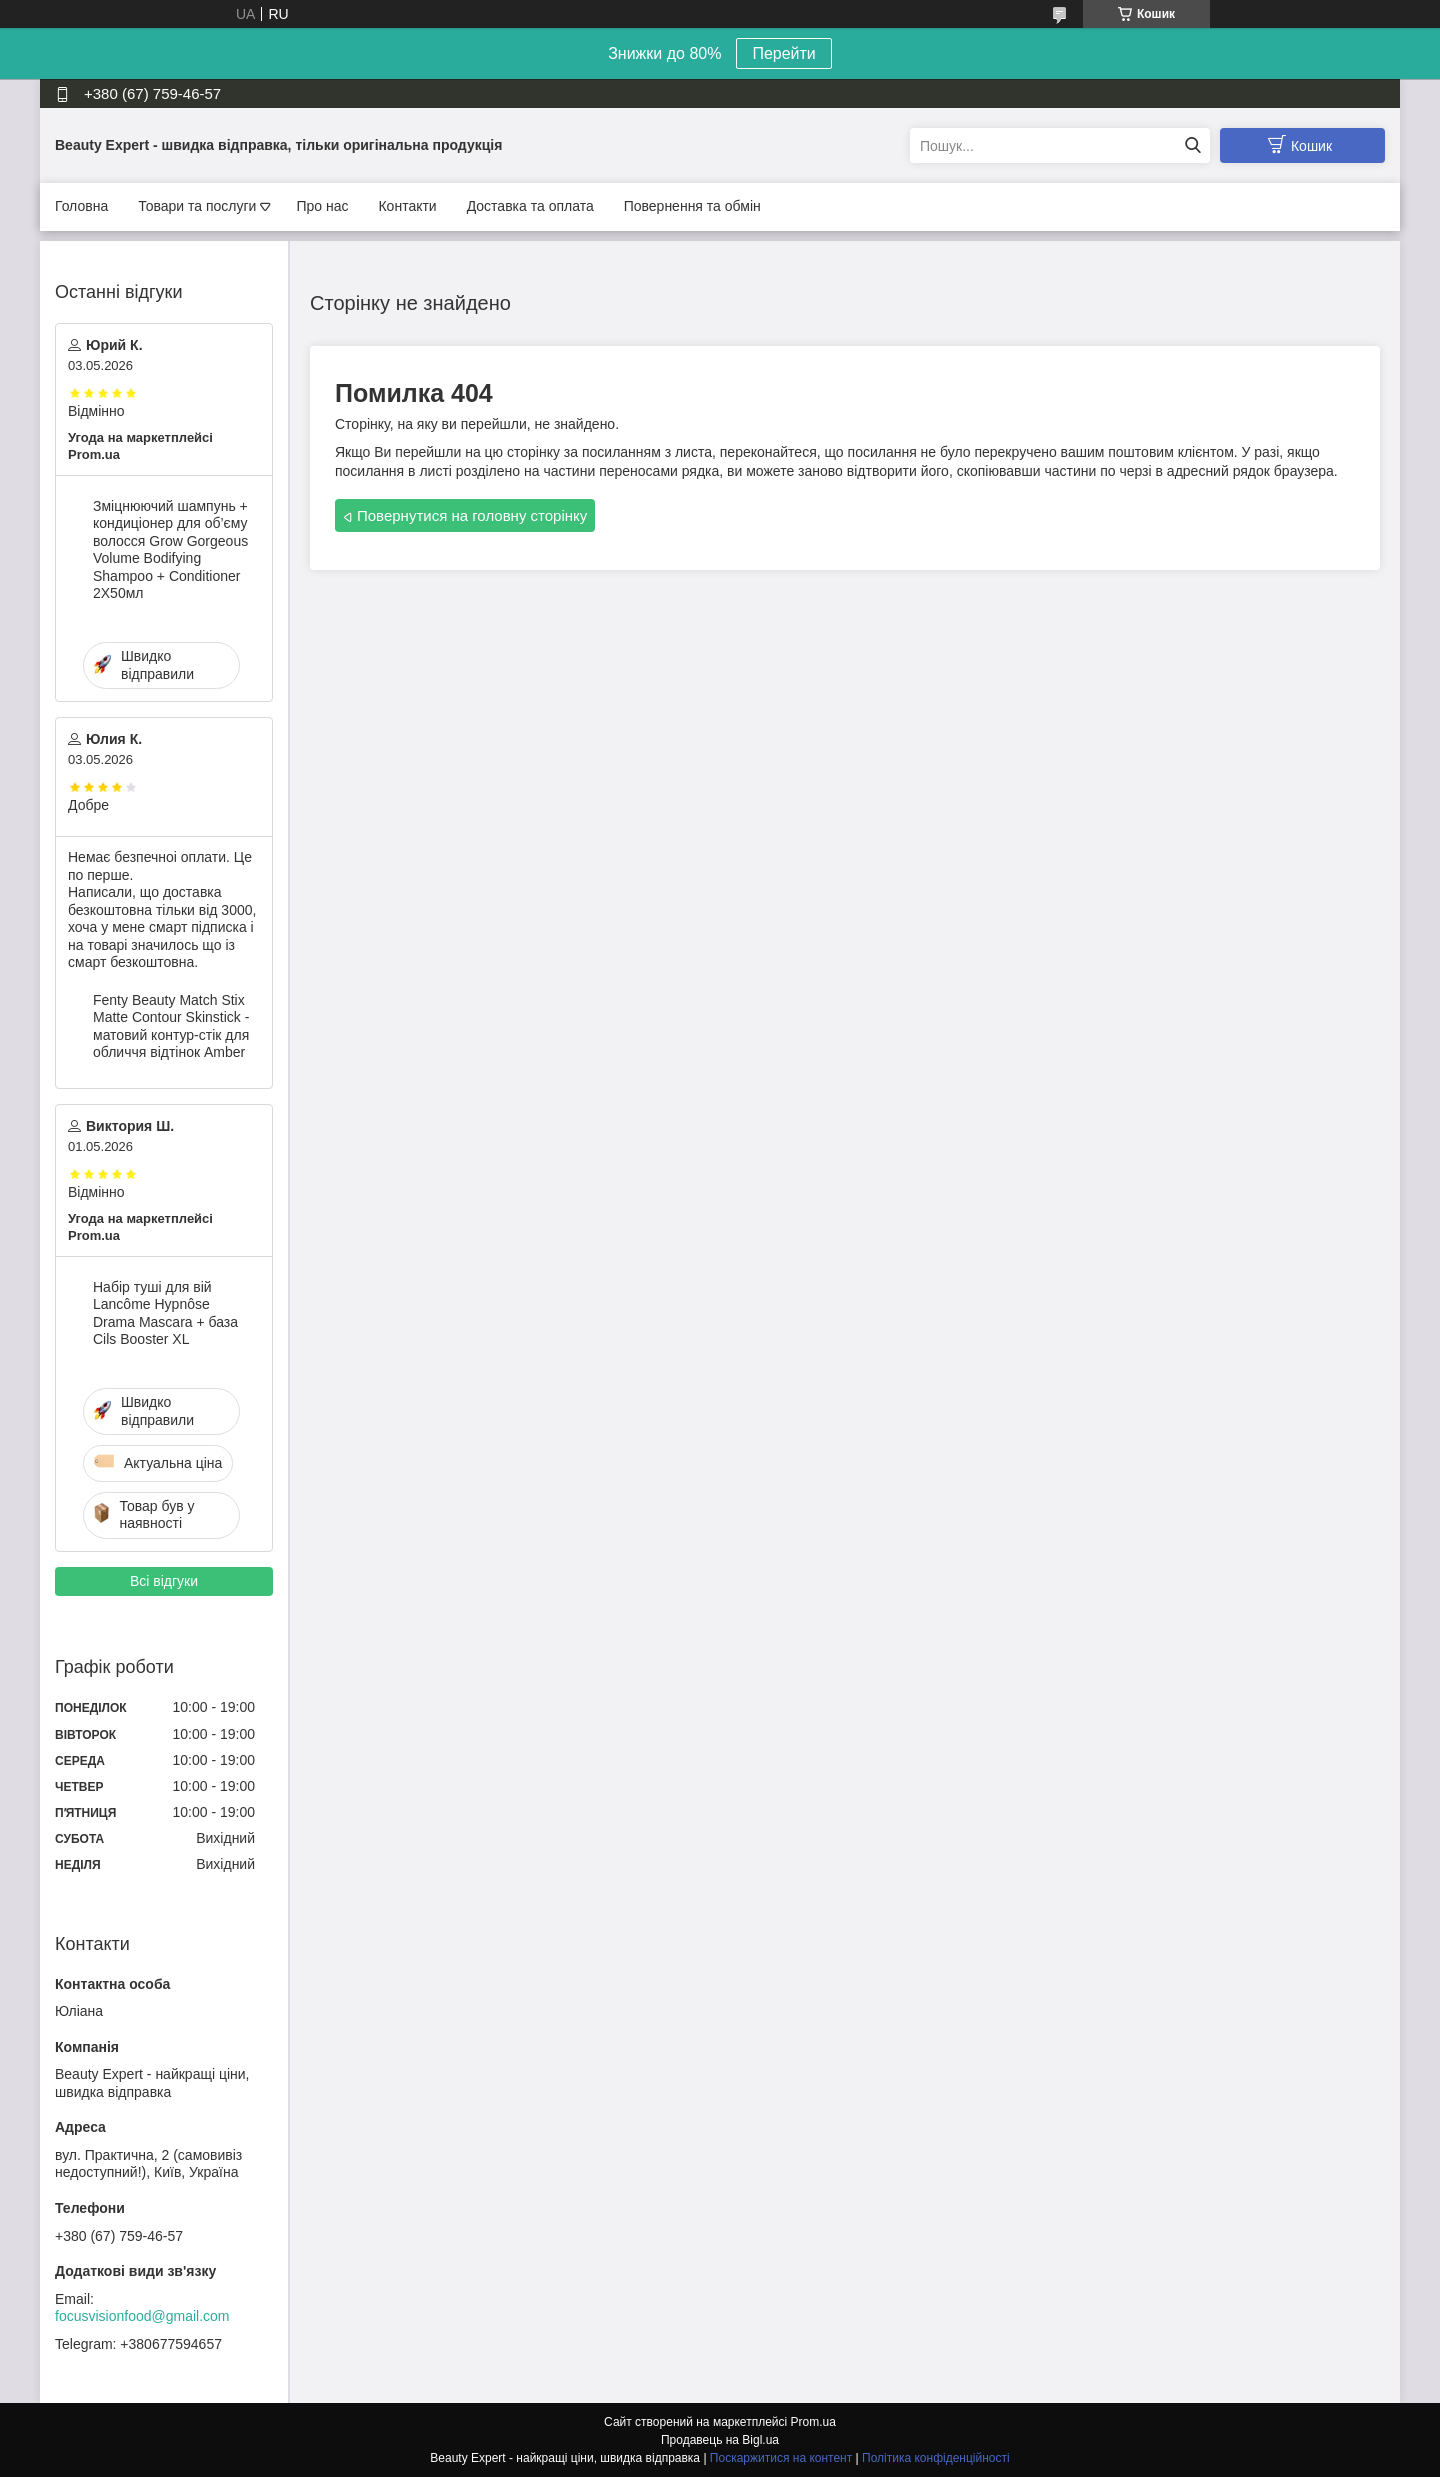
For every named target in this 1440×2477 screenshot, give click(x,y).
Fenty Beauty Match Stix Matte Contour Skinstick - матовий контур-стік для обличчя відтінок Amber (171, 1026)
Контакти (407, 206)
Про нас (322, 206)
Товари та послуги (197, 206)
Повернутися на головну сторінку (472, 515)
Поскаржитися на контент (781, 2458)
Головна (81, 206)
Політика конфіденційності (936, 2458)
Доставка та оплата (530, 206)
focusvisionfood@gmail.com (142, 2316)
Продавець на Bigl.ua (720, 2440)
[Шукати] (1192, 145)
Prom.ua (813, 2422)
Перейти (783, 53)
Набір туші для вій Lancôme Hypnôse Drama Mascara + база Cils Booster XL (165, 1313)
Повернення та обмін (692, 206)
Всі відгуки (164, 1581)
